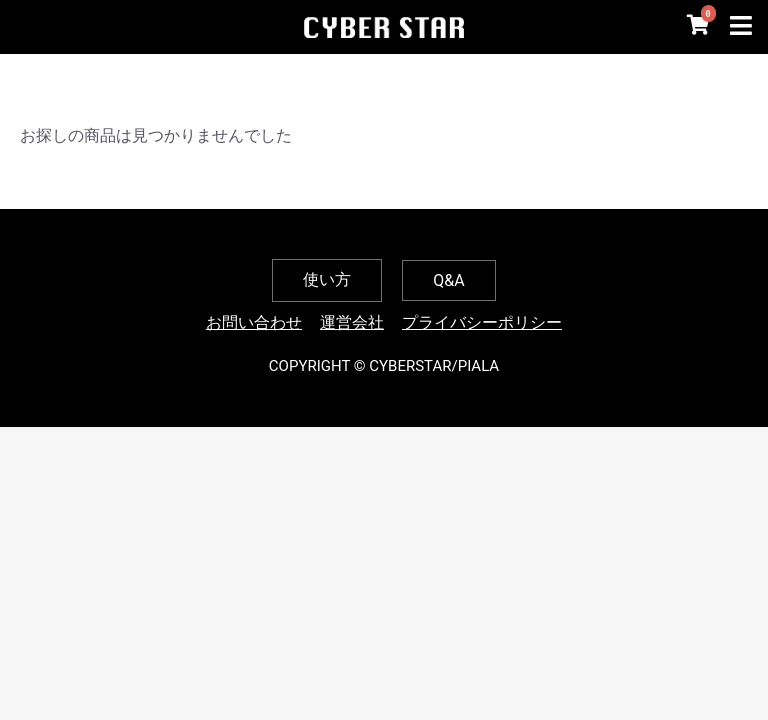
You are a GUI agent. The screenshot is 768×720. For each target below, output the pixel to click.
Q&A (448, 280)
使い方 (327, 279)
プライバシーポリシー (482, 322)
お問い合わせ (254, 322)
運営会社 (352, 322)
